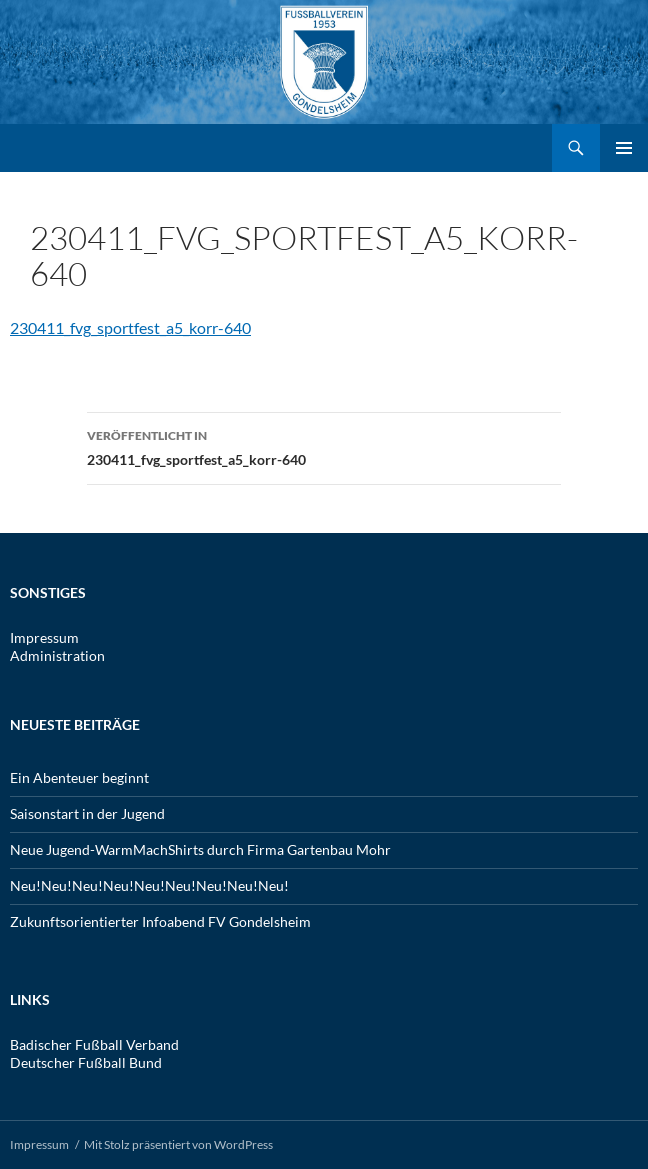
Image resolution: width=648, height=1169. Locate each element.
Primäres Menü (624, 148)
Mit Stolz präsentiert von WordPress (178, 1144)
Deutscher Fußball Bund (86, 1062)
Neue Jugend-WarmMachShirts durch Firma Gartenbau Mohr (200, 849)
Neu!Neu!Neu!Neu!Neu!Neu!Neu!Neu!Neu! (149, 885)
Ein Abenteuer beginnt (79, 777)
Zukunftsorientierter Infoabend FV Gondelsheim (160, 921)
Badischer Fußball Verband (94, 1044)
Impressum (44, 637)
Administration (57, 655)
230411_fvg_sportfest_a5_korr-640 (130, 327)
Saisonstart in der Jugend (87, 813)
